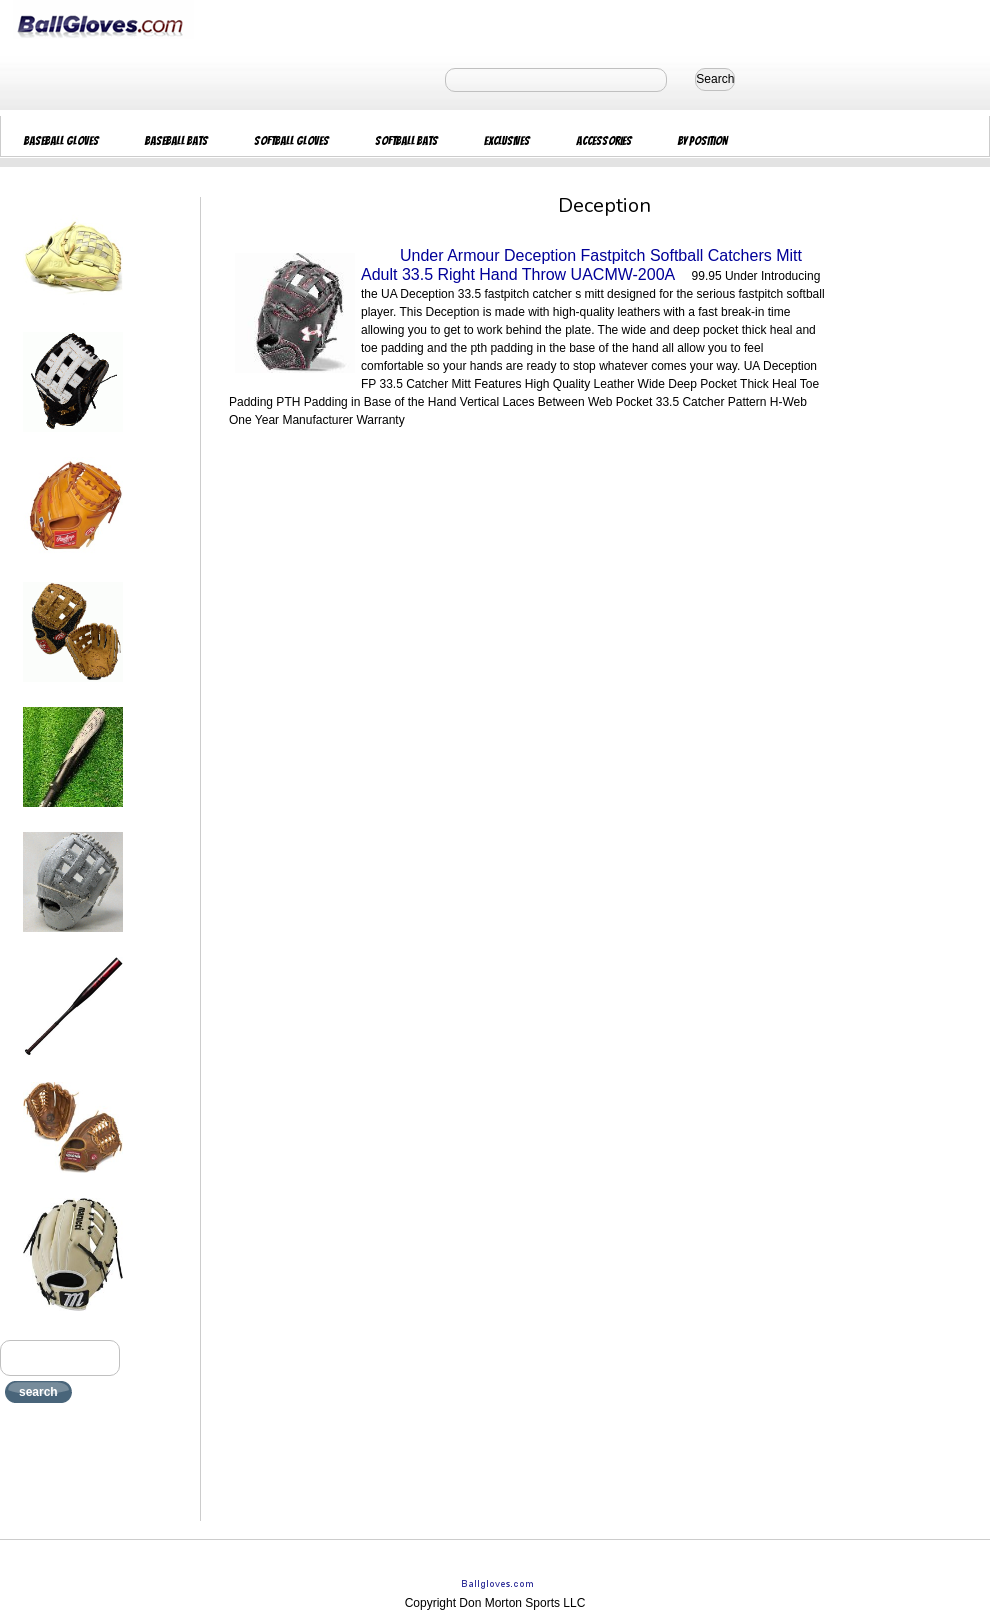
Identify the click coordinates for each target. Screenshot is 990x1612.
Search (715, 79)
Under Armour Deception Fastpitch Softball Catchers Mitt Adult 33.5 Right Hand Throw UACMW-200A (581, 265)
